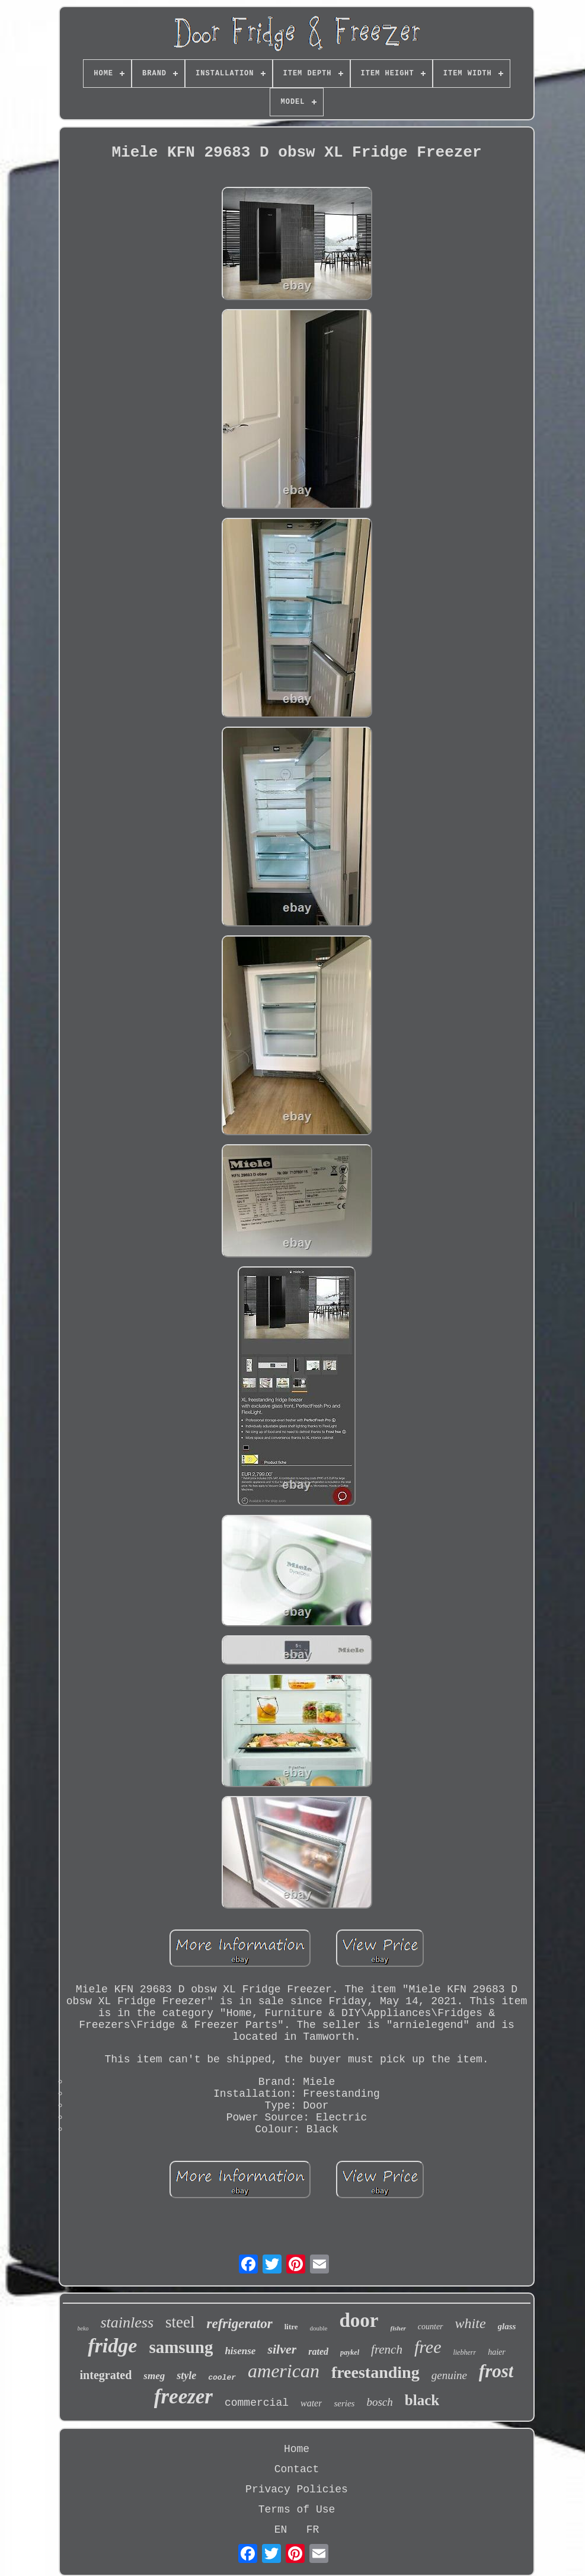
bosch (379, 2402)
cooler (222, 2377)
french (386, 2349)
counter (430, 2326)
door (359, 2320)
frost (496, 2371)
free (428, 2347)
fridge (112, 2346)
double (319, 2328)
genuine (449, 2375)
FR (312, 2530)
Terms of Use (296, 2509)
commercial (257, 2403)
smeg (154, 2375)
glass (507, 2326)
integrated (106, 2374)
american (283, 2370)
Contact (296, 2469)
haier (497, 2352)
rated (318, 2351)
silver (281, 2349)
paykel (349, 2352)
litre (291, 2326)
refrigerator (240, 2323)
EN (280, 2530)
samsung (181, 2347)
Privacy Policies (296, 2489)
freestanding (375, 2372)
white (470, 2323)
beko (83, 2328)
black (422, 2400)
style (186, 2375)
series (344, 2403)
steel (179, 2322)
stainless (127, 2322)
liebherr (464, 2352)
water (311, 2403)
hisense (240, 2351)
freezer (183, 2396)
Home (296, 2449)
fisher (398, 2328)
